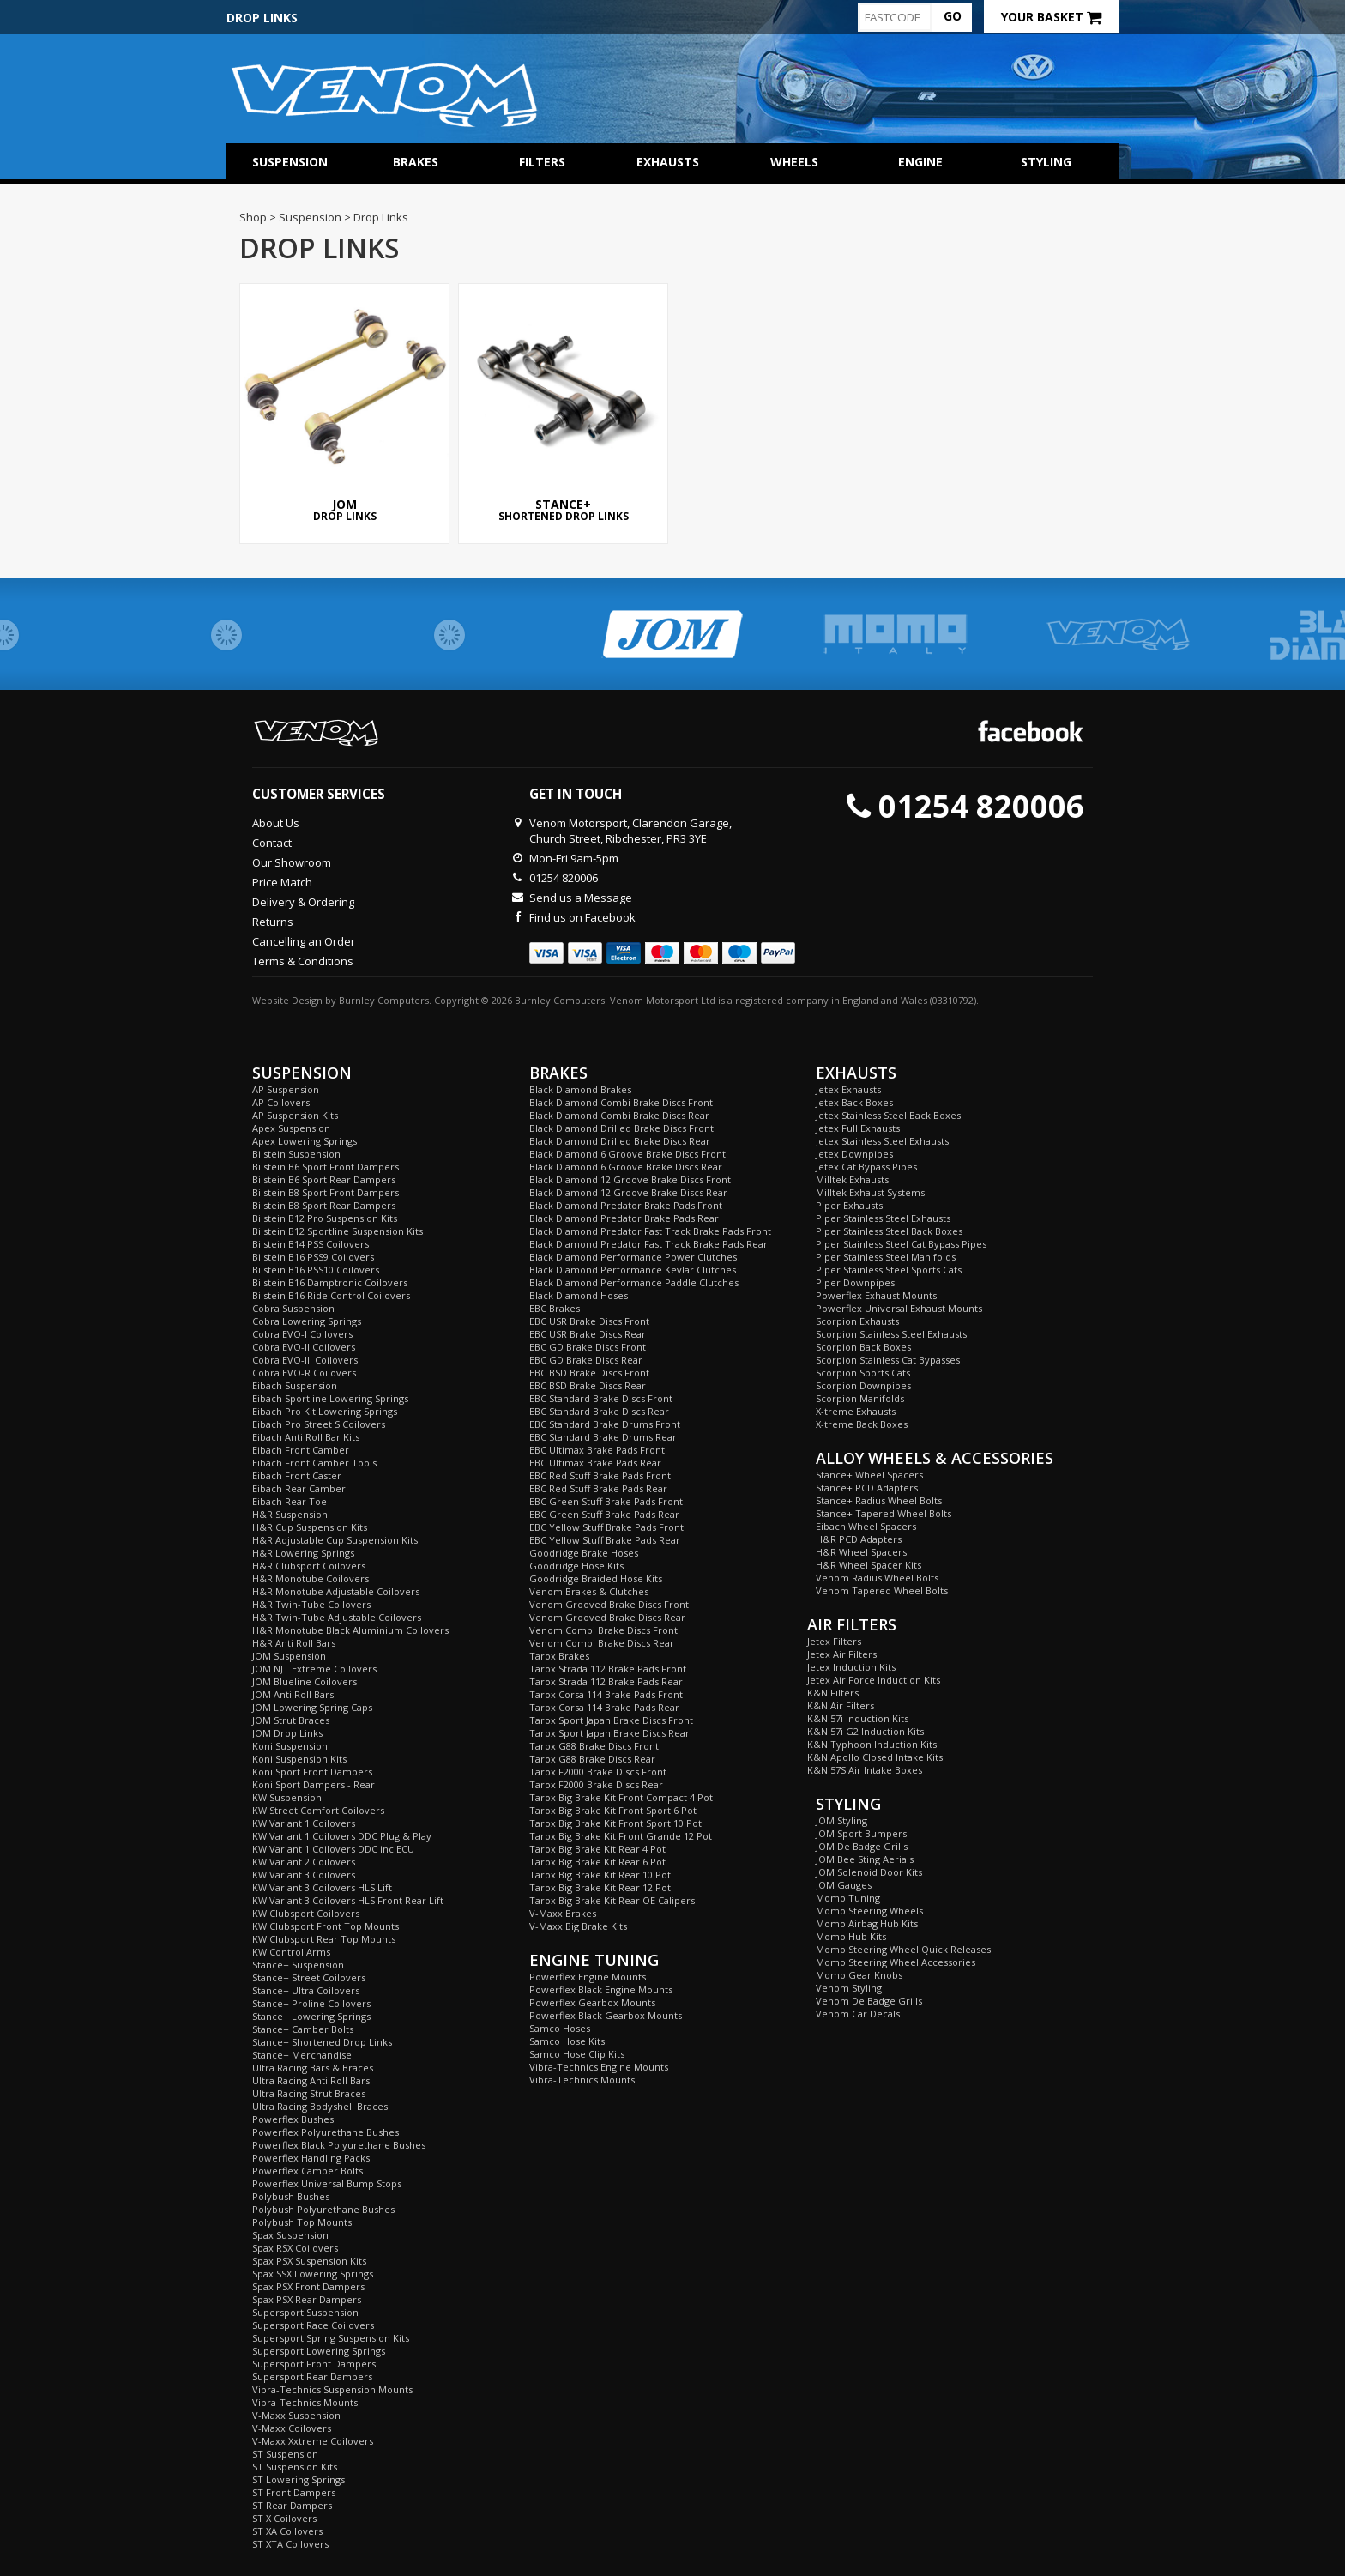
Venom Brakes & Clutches (588, 1591)
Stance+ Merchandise (302, 2054)
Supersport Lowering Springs (318, 2350)
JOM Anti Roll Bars (293, 1694)
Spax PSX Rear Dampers (306, 2299)
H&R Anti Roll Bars (293, 1642)
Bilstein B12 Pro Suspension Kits (324, 1218)
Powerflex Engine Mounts (587, 1976)
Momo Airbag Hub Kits (867, 1923)
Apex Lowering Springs (304, 1140)
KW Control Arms (291, 1951)
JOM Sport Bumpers (861, 1833)
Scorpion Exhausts (857, 1321)
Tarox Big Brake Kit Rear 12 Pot (600, 1887)
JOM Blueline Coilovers (304, 1681)
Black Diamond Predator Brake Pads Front (625, 1205)
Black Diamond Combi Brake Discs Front (621, 1102)
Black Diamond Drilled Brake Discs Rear (619, 1140)
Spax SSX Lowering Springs (312, 2273)
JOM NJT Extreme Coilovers (314, 1668)
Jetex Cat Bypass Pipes (866, 1166)
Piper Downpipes (855, 1282)
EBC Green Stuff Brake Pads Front (606, 1501)
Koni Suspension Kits (299, 1758)
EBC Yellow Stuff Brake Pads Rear (604, 1539)
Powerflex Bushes (293, 2119)
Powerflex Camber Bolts (307, 2170)
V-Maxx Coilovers (291, 2428)
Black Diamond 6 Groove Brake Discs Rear (625, 1166)
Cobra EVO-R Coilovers (304, 1372)
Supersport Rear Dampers (312, 2376)
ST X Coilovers (284, 2518)
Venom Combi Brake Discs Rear (601, 1642)
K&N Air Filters (840, 1705)
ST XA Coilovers (287, 2531)
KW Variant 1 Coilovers (303, 1823)
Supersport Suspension (305, 2312)
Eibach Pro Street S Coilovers (318, 1424)
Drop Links (344, 403)
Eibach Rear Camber (299, 1488)
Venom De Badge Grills (869, 2000)
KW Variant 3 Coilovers (303, 1874)
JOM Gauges (844, 1884)
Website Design (287, 1000)
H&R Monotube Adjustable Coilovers (335, 1591)
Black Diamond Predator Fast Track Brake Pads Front (650, 1231)
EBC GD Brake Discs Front (587, 1346)
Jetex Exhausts (848, 1089)
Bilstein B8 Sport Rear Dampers (323, 1205)
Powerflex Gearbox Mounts (592, 2002)
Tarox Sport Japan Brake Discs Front (611, 1720)
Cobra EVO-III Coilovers (305, 1359)
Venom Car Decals (858, 2013)
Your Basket (1051, 17)
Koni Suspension (290, 1745)
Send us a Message (580, 897)
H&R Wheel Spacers (861, 1551)
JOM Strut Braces (290, 1720)
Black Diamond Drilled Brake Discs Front (621, 1128)
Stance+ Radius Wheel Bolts (879, 1500)
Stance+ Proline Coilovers (311, 2003)
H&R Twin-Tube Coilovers (311, 1604)
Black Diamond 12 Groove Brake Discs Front (630, 1179)
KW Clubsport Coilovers (305, 1913)
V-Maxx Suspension (296, 2415)
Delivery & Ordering (303, 902)
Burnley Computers (384, 1000)
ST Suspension (285, 2453)
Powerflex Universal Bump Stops (326, 2183)
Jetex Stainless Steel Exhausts (882, 1140)
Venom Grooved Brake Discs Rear (607, 1617)
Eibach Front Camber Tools (314, 1462)
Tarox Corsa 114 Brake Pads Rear (604, 1707)
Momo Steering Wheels (869, 1910)
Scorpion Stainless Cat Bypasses (888, 1359)
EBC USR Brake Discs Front (589, 1321)
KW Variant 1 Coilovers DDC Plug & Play (341, 1835)
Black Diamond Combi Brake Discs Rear (619, 1115)
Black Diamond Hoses (578, 1295)
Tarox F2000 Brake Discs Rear (596, 1784)
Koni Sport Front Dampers (312, 1771)
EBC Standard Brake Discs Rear (599, 1411)
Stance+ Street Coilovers (308, 1977)
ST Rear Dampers (292, 2505)
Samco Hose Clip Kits (576, 2053)
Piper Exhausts (849, 1205)
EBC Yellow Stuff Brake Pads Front (606, 1527)
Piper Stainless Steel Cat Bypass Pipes (901, 1243)
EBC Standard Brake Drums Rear (603, 1436)
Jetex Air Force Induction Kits (873, 1679)
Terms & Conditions (302, 961)
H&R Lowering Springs (303, 1552)
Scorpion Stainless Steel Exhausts (891, 1333)
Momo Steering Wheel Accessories (895, 1962)
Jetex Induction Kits (851, 1666)
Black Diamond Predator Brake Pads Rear (624, 1218)
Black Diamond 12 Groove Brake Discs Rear (628, 1192)
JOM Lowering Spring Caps (312, 1707)
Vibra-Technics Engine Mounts (598, 2066)
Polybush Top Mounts (302, 2222)
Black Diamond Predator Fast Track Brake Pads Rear (648, 1243)
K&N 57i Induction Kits (857, 1718)
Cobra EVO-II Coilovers (303, 1346)
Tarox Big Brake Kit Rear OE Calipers (612, 1900)
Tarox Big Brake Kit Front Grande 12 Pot (620, 1835)
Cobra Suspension (293, 1308)
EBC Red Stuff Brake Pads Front (600, 1475)
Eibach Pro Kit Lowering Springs (324, 1411)
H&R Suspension (290, 1514)
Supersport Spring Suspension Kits (330, 2337)
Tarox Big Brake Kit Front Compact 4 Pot (621, 1797)
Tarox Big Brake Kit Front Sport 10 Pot (615, 1823)
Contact (272, 842)
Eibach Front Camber (300, 1449)
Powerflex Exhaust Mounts (876, 1295)
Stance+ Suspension (298, 1964)
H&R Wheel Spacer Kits (868, 1564)
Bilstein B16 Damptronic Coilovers (329, 1282)
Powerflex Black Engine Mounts (600, 1989)
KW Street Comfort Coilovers (318, 1810)
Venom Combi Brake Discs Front (603, 1630)
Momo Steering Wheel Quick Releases (903, 1949)
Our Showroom (291, 862)
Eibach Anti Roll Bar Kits (305, 1436)
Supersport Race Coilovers (313, 2325)
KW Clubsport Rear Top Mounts (323, 1938)
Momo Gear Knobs (859, 1974)
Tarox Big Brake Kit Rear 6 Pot (597, 1861)
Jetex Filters (834, 1641)
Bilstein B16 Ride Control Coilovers (331, 1295)
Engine (920, 162)
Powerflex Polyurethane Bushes (325, 2132)
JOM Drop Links (287, 1732)
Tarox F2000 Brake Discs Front (597, 1771)
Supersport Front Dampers (314, 2363)
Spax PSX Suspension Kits (309, 2260)
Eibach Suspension (294, 1385)
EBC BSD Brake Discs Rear (587, 1385)
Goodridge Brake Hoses (583, 1552)
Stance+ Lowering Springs (311, 2016)
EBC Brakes (554, 1308)
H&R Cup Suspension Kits (309, 1527)
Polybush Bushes (290, 2196)
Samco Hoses (559, 2028)
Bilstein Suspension (296, 1153)
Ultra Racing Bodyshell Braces (320, 2106)
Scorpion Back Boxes (863, 1346)
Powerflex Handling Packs (311, 2157)
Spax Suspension (290, 2234)
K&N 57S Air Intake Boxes (864, 1769)
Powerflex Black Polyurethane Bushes (338, 2144)
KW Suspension (287, 1797)
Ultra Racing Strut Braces (308, 2093)
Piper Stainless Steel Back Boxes (889, 1231)
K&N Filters (833, 1692)
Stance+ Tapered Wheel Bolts (883, 1513)
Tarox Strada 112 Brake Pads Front (607, 1668)
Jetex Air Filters (842, 1654)
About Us (275, 823)
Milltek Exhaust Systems (870, 1192)
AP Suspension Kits (295, 1115)
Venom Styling (849, 1987)
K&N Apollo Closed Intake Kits (875, 1757)
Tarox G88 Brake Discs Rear (592, 1758)
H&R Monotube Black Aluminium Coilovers (350, 1630)
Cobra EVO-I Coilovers (302, 1333)
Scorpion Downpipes (863, 1385)
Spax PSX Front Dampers (308, 2286)
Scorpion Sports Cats (863, 1372)
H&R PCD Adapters (859, 1539)
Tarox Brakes (559, 1655)
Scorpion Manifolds (860, 1398)
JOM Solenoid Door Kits (869, 1871)
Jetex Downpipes (854, 1153)
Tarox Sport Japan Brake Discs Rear (609, 1732)
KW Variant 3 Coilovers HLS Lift (322, 1887)
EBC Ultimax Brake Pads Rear (595, 1462)
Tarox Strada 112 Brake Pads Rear (606, 1681)
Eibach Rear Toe (289, 1501)
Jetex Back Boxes (854, 1102)
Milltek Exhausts (852, 1179)
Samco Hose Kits (567, 2041)
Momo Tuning (848, 1897)
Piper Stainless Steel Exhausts (883, 1218)
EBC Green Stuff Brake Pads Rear (604, 1514)
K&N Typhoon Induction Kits (872, 1744)
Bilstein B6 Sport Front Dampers (325, 1166)
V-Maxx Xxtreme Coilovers (312, 2440)
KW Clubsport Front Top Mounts (325, 1926)
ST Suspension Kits (294, 2466)
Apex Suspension (291, 1128)
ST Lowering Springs (298, 2479)
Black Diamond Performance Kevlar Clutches (632, 1269)
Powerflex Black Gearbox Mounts (605, 2015)
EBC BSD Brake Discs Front (589, 1372)
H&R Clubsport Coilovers (308, 1565)
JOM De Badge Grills (862, 1846)
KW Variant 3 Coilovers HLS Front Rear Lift (347, 1900)
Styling (1046, 162)
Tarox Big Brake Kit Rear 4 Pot (597, 1848)
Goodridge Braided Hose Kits (595, 1578)
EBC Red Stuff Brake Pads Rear (598, 1488)
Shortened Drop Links (563, 403)
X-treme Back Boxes (862, 1424)
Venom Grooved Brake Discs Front (609, 1604)
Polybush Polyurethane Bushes (323, 2209)
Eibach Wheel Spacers (866, 1526)
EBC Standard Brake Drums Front (604, 1424)
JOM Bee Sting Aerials (865, 1859)
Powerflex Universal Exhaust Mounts (899, 1308)
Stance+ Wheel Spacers (869, 1474)
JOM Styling (841, 1820)
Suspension (290, 162)
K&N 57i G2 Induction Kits (865, 1731)
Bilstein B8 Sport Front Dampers (325, 1192)
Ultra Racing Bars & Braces (312, 2067)
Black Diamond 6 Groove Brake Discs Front (627, 1153)
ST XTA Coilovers (290, 2543)
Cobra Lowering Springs (306, 1321)
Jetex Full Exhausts (858, 1128)
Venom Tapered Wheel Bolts (882, 1590)
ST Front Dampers (293, 2492)
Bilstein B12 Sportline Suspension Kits (337, 1231)
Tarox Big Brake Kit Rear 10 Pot (600, 1874)
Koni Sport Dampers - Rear (313, 1784)
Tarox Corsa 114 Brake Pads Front (606, 1694)
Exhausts (667, 162)
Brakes (415, 162)
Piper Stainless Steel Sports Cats (889, 1269)
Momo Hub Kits (851, 1936)
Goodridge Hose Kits (576, 1565)
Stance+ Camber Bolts (302, 2029)
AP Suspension (285, 1089)
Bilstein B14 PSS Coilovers (310, 1243)
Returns (272, 921)
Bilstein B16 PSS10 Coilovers (315, 1269)
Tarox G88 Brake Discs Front (594, 1745)
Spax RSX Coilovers (295, 2247)
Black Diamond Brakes (580, 1089)
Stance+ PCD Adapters (867, 1487)
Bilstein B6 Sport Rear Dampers (323, 1179)
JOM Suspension (289, 1655)
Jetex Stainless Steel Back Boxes (888, 1115)
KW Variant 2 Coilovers (303, 1861)
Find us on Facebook (582, 917)
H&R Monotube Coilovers (310, 1578)
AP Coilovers (281, 1102)
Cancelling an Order (303, 941)
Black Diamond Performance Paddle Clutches (634, 1282)
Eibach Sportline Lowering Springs (330, 1398)
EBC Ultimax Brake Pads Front (597, 1449)
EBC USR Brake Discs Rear (587, 1333)
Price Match (282, 882)
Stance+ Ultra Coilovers (305, 1990)
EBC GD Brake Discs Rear (585, 1359)
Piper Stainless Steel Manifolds (886, 1256)
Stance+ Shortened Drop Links (322, 2041)
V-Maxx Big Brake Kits (578, 1926)
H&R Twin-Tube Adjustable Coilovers (336, 1617)
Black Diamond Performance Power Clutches (633, 1256)
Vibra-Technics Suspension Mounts (332, 2389)
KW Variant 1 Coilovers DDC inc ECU (333, 1848)
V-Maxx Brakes (562, 1913)
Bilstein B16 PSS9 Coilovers (313, 1256)
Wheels (794, 162)
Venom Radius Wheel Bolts (877, 1577)
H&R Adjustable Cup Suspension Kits (335, 1539)
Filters (542, 162)
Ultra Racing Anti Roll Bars (311, 2080)
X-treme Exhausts (856, 1411)
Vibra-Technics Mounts (305, 2402)
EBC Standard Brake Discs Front (600, 1398)
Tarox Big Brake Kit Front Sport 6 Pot (613, 1810)
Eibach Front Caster (296, 1475)
